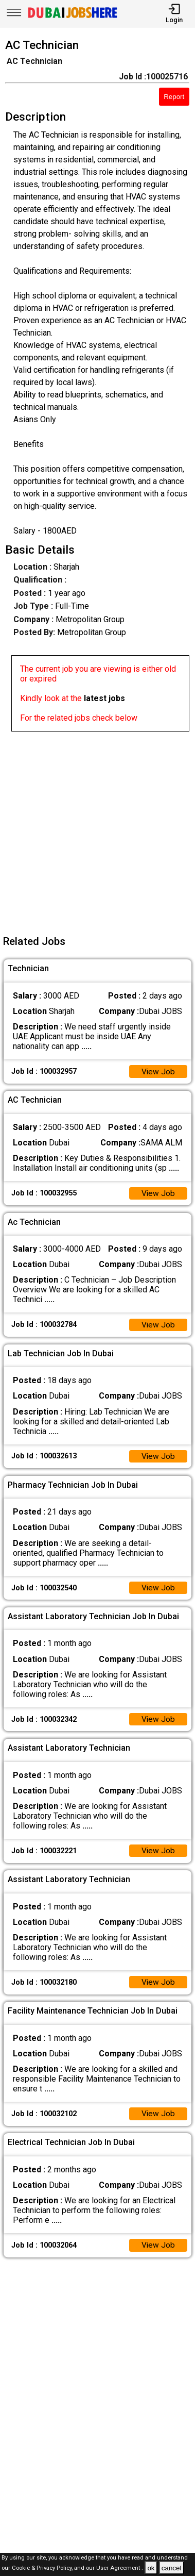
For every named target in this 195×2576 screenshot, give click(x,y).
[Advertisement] (97, 829)
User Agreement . (119, 2568)
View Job (158, 1072)
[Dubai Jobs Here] (72, 17)
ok (150, 2568)
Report (174, 97)
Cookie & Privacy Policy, (43, 2568)
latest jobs (104, 698)
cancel (172, 2568)
